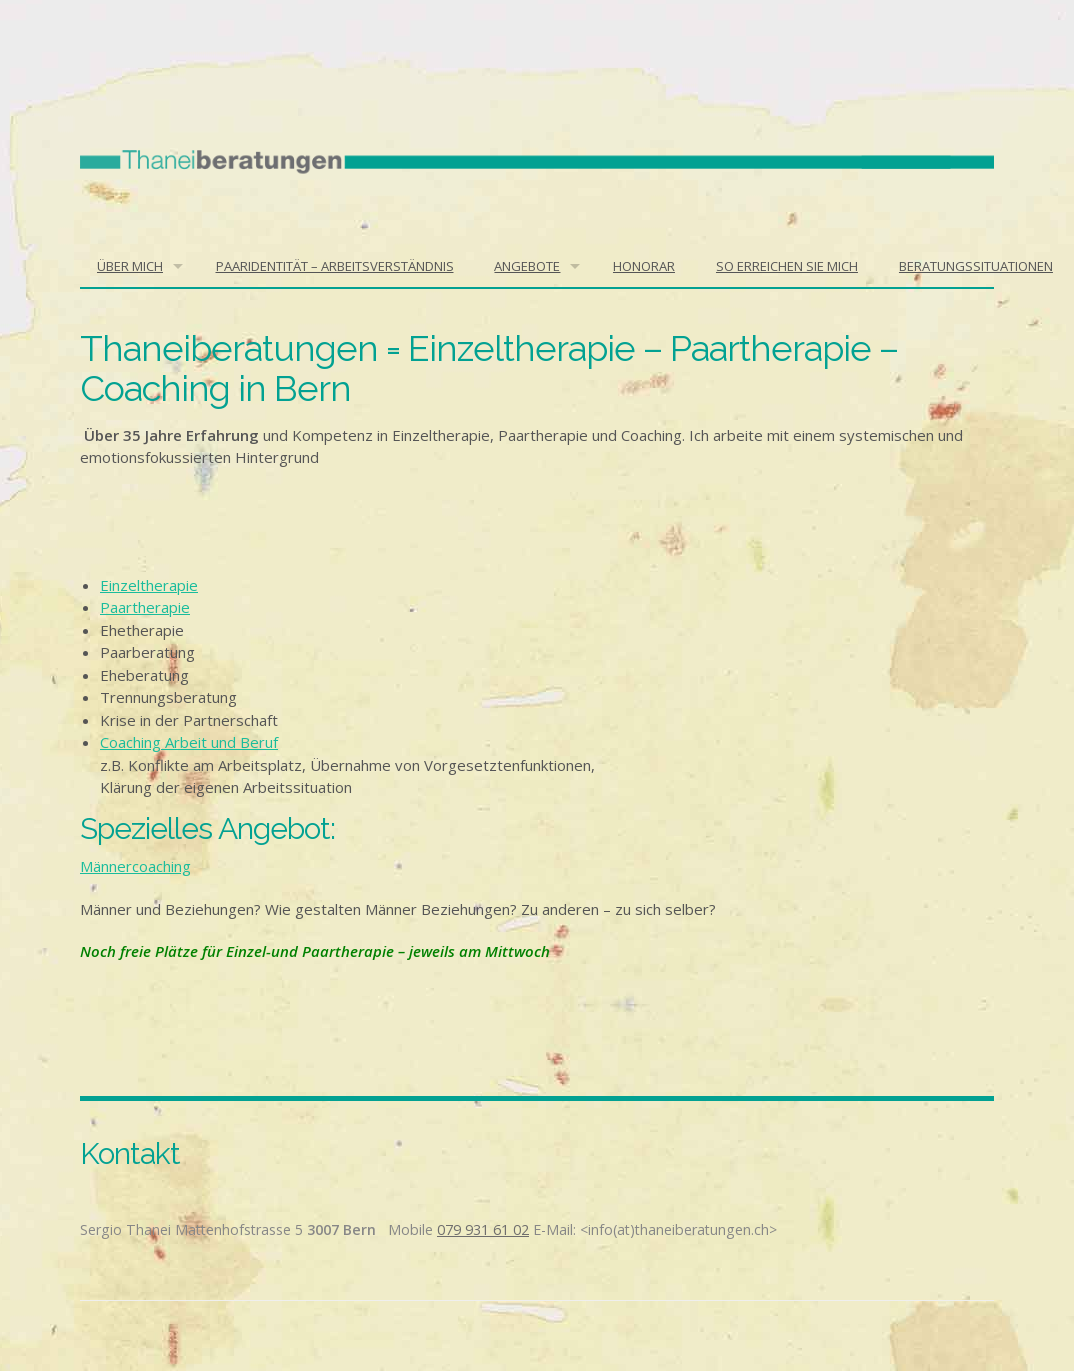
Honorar (644, 266)
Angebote (527, 266)
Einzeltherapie (149, 585)
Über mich (130, 266)
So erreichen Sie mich (787, 266)
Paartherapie (145, 607)
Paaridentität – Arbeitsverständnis (335, 266)
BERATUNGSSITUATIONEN (976, 266)
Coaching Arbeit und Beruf (189, 742)
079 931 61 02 (483, 1229)
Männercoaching (135, 866)
